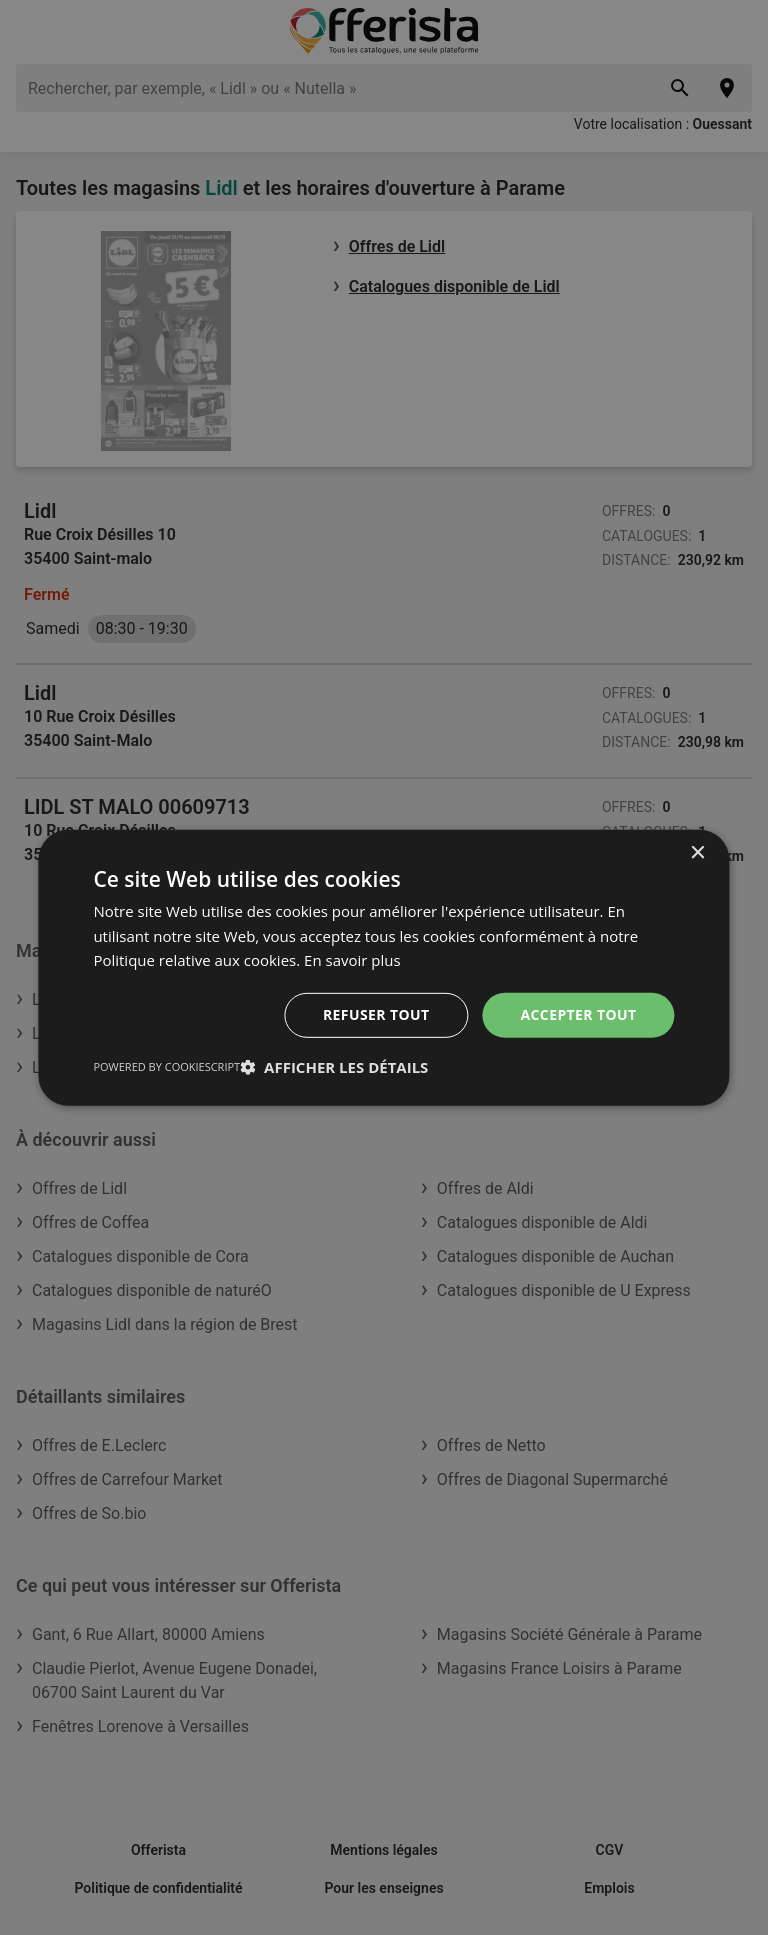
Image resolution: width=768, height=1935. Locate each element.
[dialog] (383, 967)
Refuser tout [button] (376, 1014)
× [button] (697, 852)
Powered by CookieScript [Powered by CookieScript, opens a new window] (166, 1066)
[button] (334, 1067)
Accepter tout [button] (578, 1014)
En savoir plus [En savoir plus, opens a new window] (352, 960)
